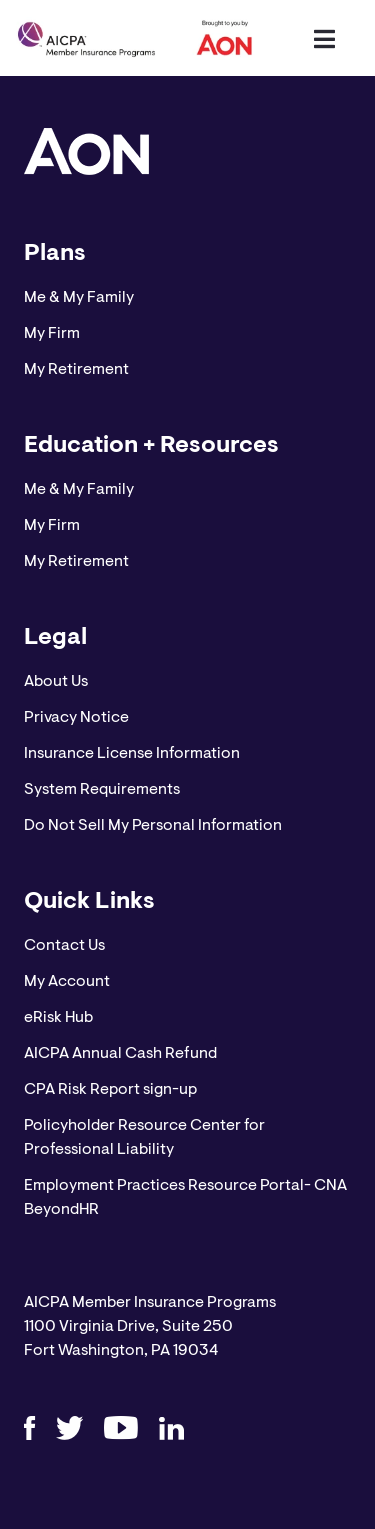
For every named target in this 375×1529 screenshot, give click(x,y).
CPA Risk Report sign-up (110, 1090)
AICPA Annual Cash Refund (120, 1054)
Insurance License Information (132, 754)
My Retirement (76, 370)
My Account (67, 982)
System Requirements (102, 790)
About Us (56, 682)
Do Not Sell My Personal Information (153, 826)
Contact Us (64, 946)
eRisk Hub (58, 1018)
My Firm (52, 334)
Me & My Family (79, 298)
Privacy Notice (76, 718)
